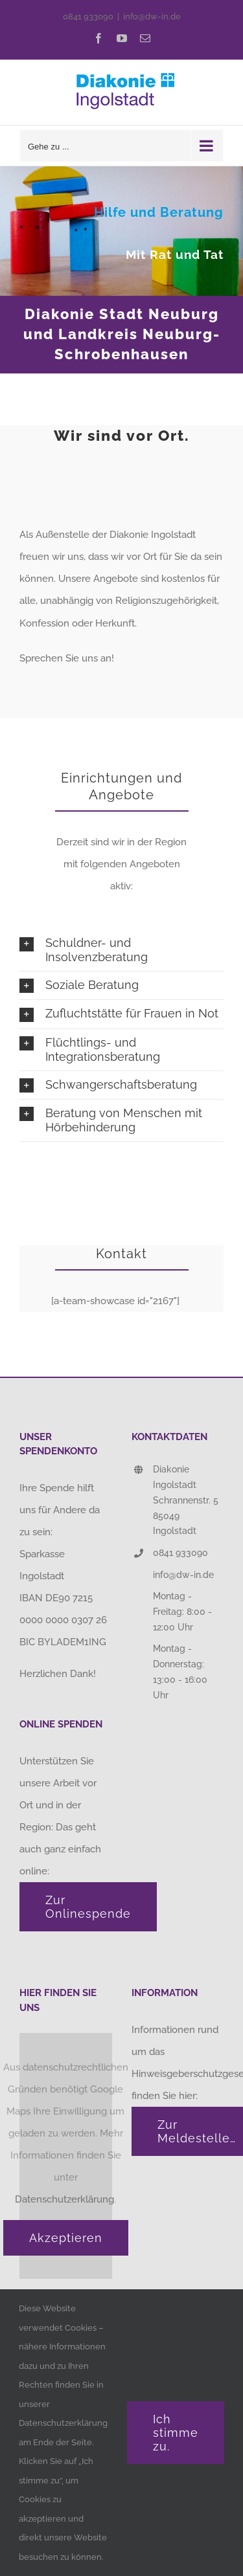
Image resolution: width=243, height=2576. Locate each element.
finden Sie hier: (166, 2096)
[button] (121, 950)
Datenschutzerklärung (64, 2199)
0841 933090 (88, 16)
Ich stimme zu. (175, 2432)
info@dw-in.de (152, 16)
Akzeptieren (65, 2238)
